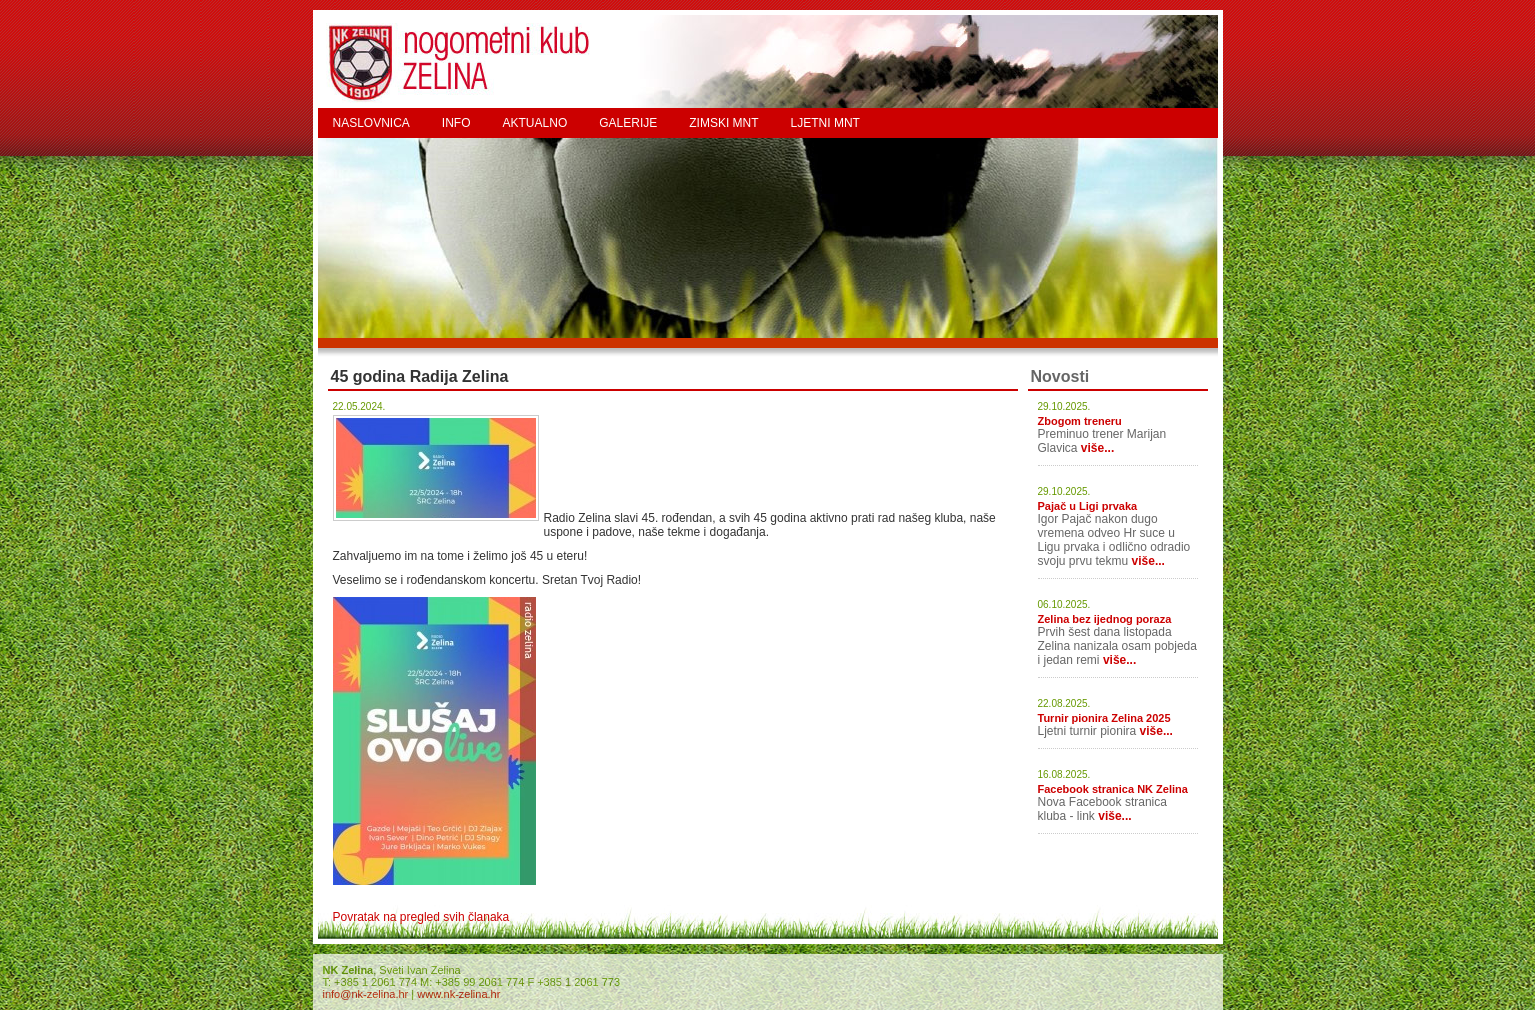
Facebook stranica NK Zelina (1113, 789)
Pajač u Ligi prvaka (1088, 506)
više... (1097, 448)
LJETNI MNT (825, 123)
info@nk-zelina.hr (366, 994)
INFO (456, 123)
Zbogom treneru (1080, 421)
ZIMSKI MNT (723, 123)
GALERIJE (628, 123)
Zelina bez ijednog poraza (1105, 619)
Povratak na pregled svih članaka (421, 917)
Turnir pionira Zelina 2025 (1104, 718)
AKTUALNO (535, 123)
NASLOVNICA (371, 123)
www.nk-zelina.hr (458, 994)
